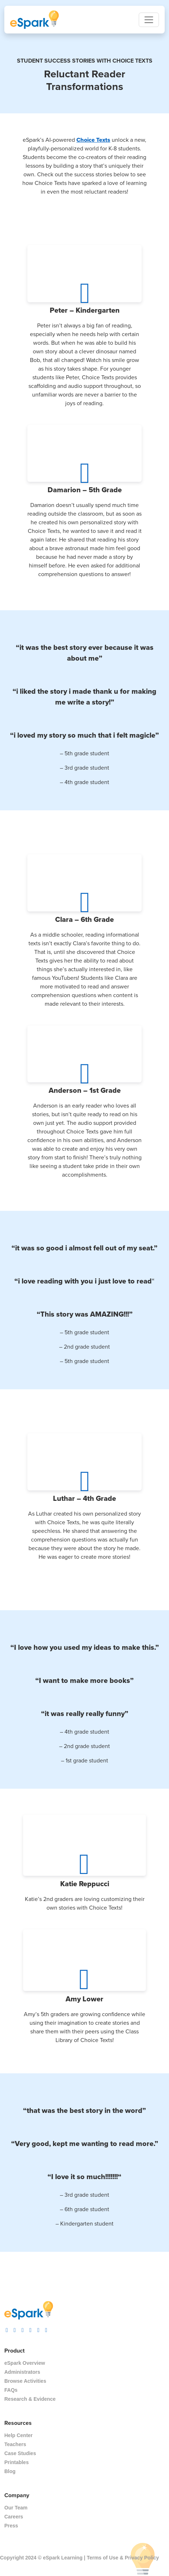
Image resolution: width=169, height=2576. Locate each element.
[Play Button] (84, 289)
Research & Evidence (29, 2399)
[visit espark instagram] (7, 2328)
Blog (9, 2471)
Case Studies (20, 2453)
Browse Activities (25, 2381)
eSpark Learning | (63, 2558)
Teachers (15, 2444)
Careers (13, 2517)
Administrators (22, 2372)
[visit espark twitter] (31, 2328)
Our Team (15, 2508)
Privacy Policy (142, 2558)
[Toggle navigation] (149, 20)
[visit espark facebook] (23, 2328)
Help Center (18, 2435)
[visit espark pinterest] (38, 2328)
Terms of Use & (105, 2558)
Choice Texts (93, 140)
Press (11, 2526)
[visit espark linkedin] (46, 2328)
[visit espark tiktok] (15, 2328)
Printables (16, 2462)
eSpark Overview (24, 2363)
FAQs (11, 2390)
